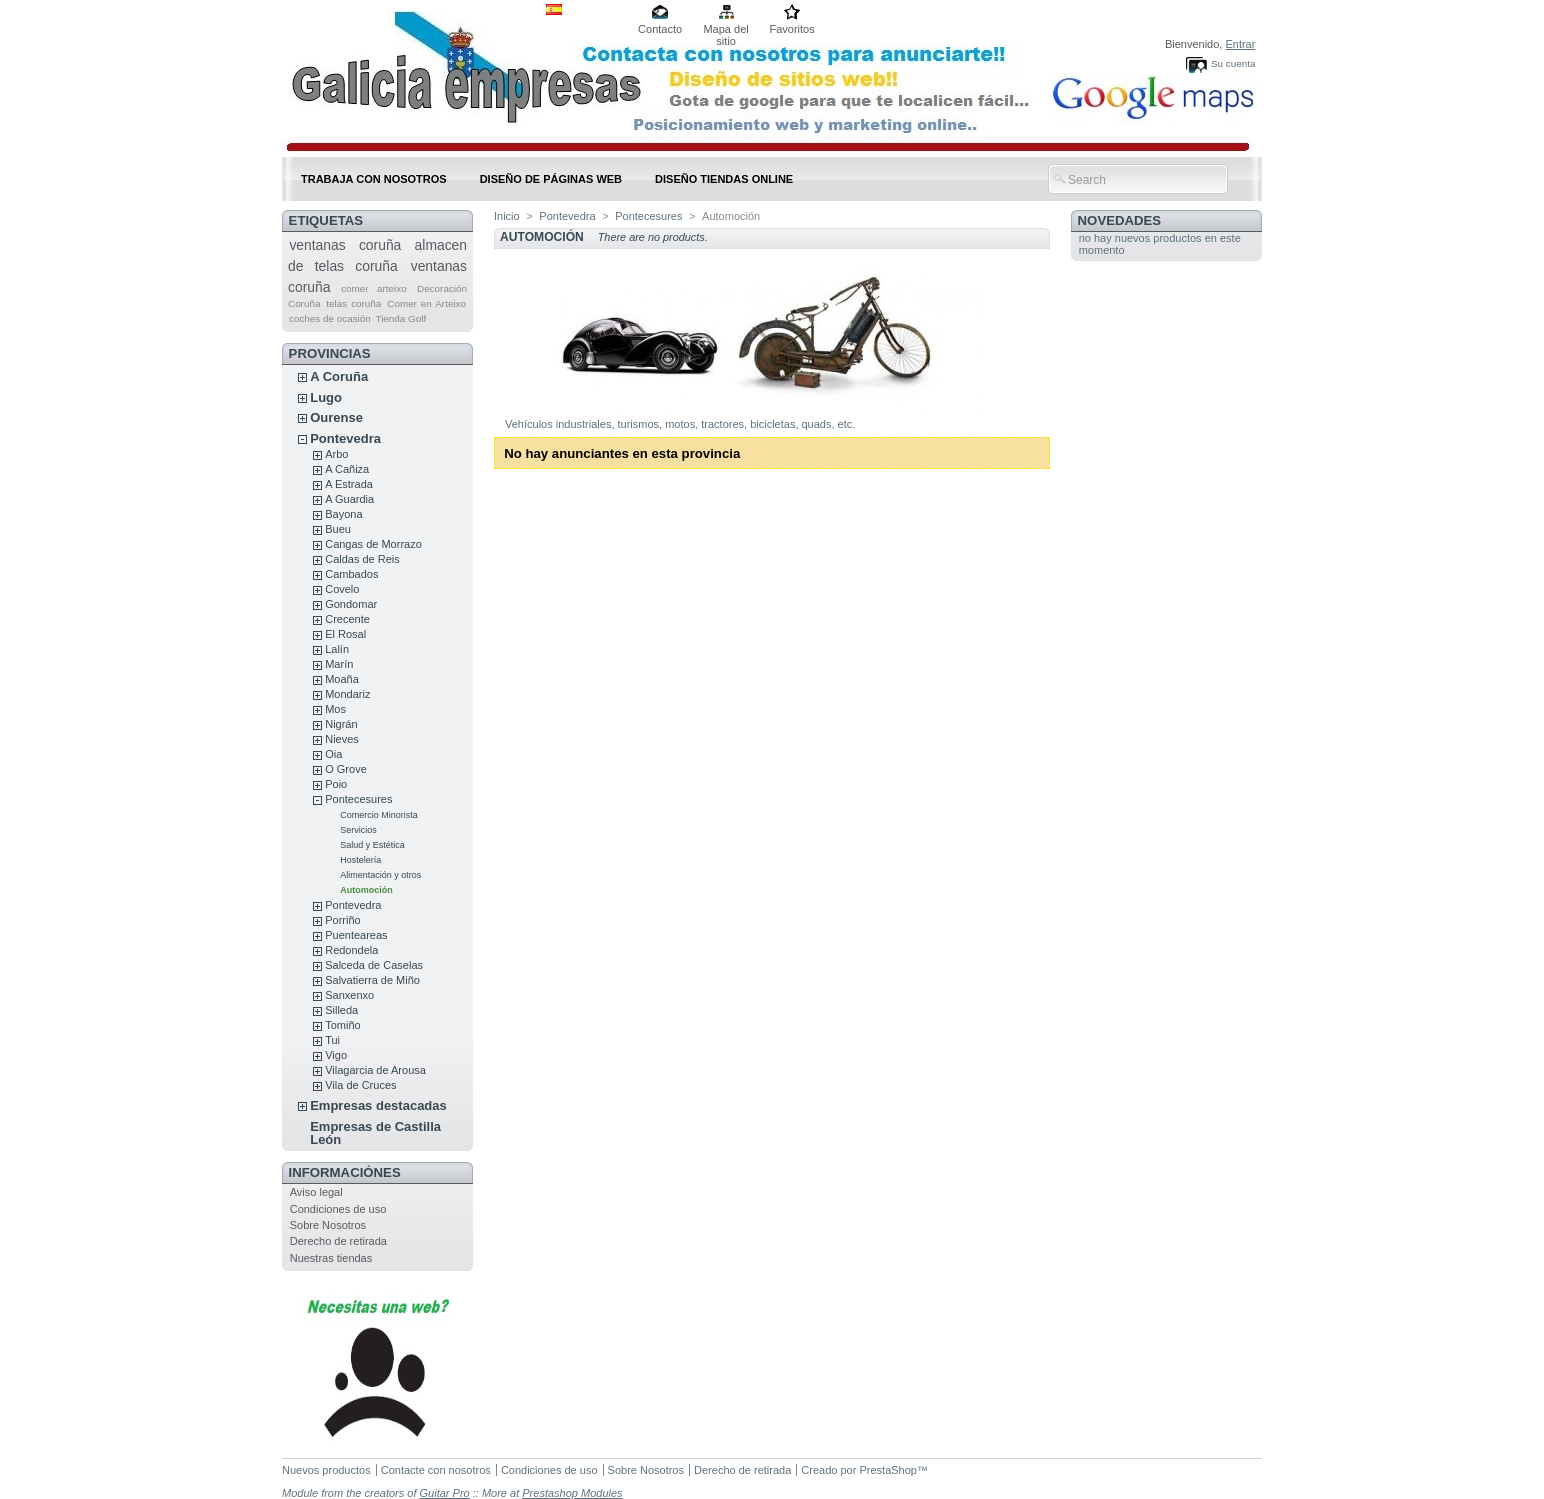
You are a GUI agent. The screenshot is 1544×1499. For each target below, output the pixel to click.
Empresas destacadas (378, 1105)
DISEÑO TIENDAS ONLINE (724, 179)
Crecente (347, 619)
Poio (336, 784)
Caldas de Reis (362, 559)
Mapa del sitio (725, 30)
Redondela (351, 950)
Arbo (336, 454)
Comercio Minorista (379, 815)
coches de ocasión (330, 318)
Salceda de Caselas (374, 965)
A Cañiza (347, 469)
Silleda (341, 1010)
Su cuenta (1233, 63)
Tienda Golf (401, 318)
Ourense (336, 417)
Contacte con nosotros (436, 1470)
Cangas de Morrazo (373, 544)
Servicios (358, 830)
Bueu (338, 529)
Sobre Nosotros (328, 1225)
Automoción (366, 890)
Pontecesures (358, 799)
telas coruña (353, 303)
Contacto (660, 29)
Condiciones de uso (338, 1209)
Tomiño (342, 1025)
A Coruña (339, 376)
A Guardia (349, 499)
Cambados (351, 574)
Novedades (1120, 220)
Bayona (343, 514)
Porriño (342, 920)
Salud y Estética (372, 845)
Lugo (326, 397)
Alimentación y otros (380, 875)
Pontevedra (345, 438)
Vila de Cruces (360, 1085)
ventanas (317, 245)
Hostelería (360, 860)
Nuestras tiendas (331, 1258)
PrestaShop (887, 1470)
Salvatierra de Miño (372, 980)
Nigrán (341, 724)
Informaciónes (345, 1172)
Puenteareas (356, 935)
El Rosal (345, 634)
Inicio (507, 216)
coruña (380, 245)
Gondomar (351, 604)
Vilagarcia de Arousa (375, 1070)
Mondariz (347, 694)
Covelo (342, 589)
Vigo (336, 1055)
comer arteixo (374, 288)
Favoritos (791, 29)
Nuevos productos (326, 1470)
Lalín (337, 649)
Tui (332, 1040)
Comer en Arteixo (426, 303)
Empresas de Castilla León (375, 1133)
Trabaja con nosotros (374, 179)
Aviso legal (316, 1192)
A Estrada (349, 484)
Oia (333, 754)
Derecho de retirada (338, 1241)
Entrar (1240, 44)
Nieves (342, 739)
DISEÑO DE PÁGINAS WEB (551, 179)
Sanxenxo (349, 995)
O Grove (346, 769)
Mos (335, 709)
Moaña (342, 679)
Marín (339, 664)
